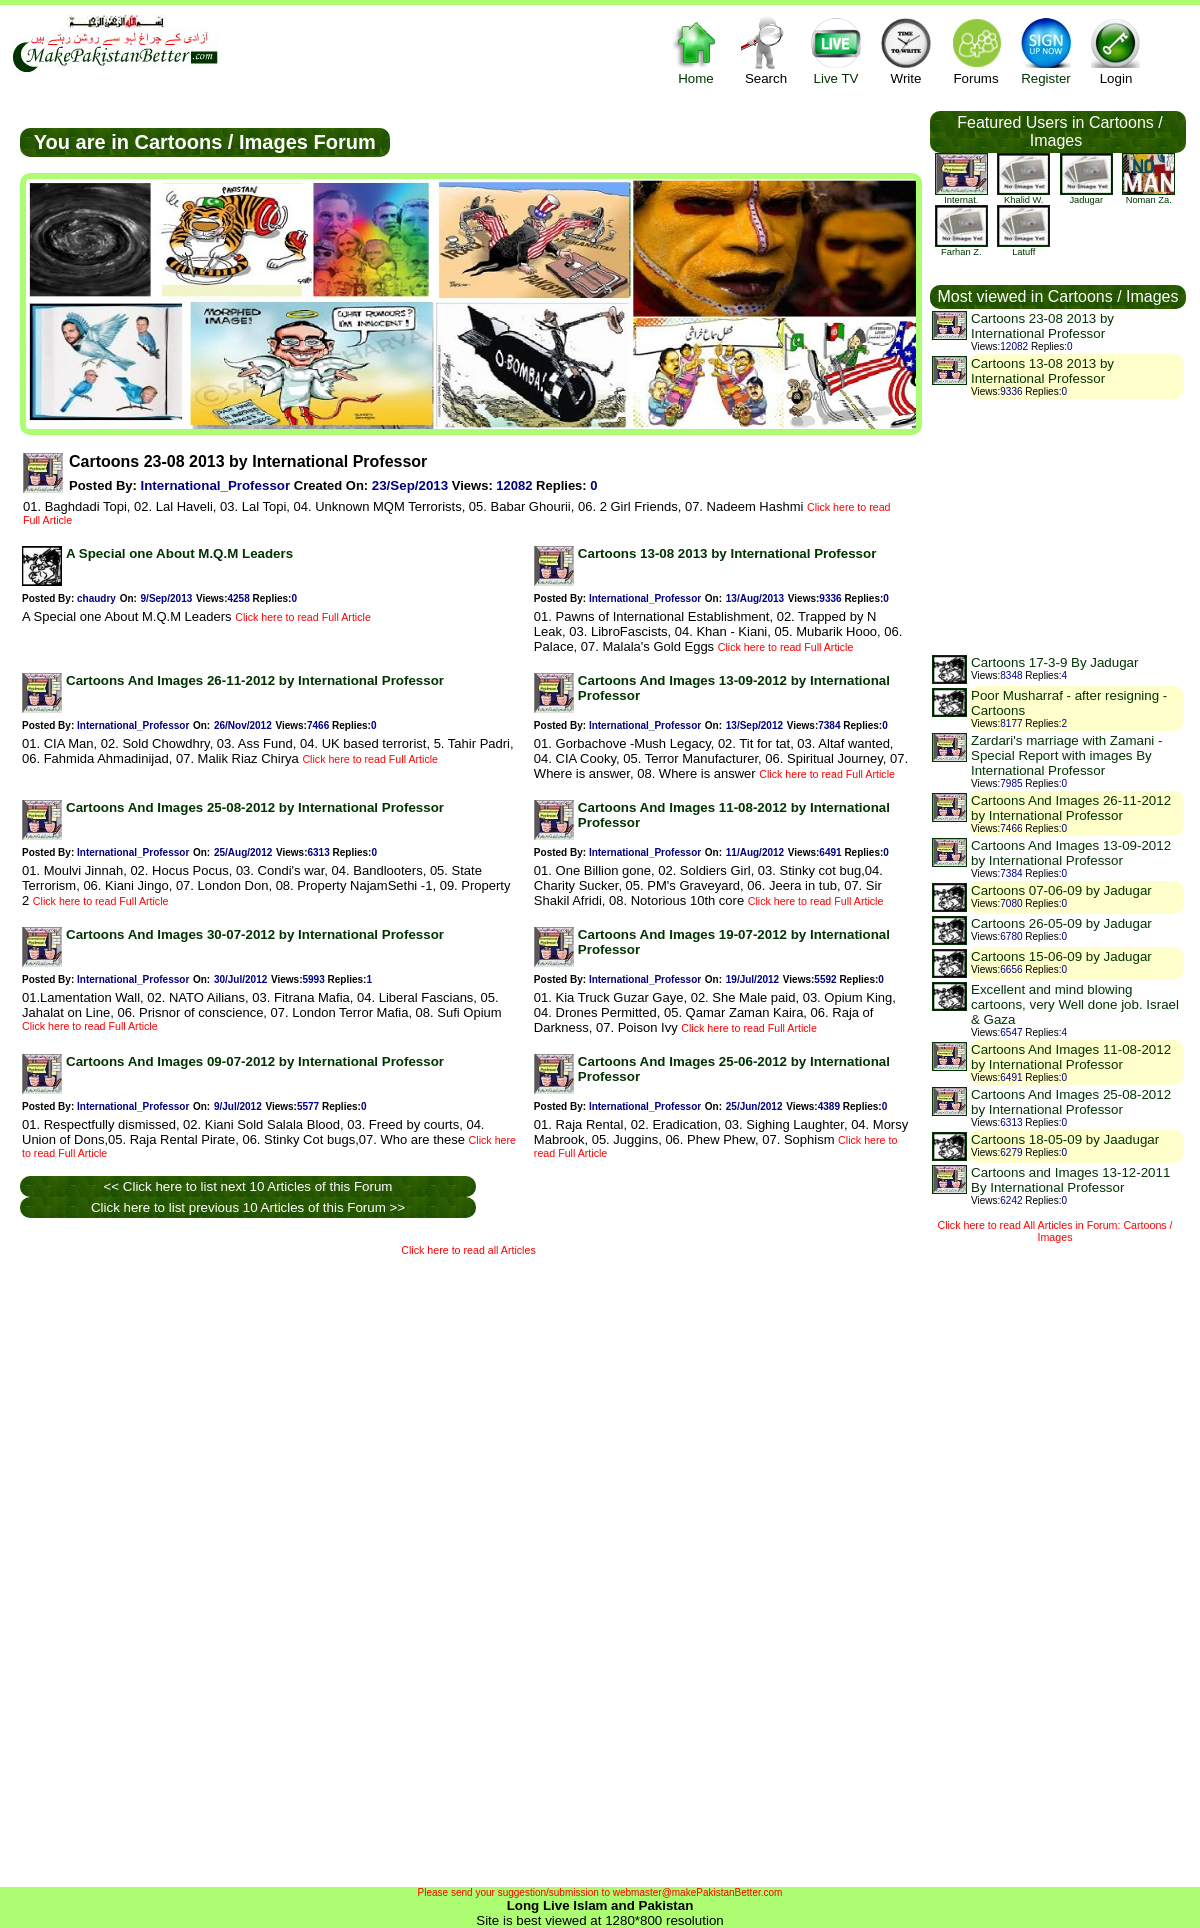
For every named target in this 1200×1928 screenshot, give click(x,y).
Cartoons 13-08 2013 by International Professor (727, 553)
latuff (1023, 248)
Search (766, 50)
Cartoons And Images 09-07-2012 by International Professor (255, 1061)
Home (696, 50)
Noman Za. (1148, 196)
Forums (976, 50)
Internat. (961, 196)
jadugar (1086, 196)
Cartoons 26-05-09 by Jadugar (1061, 923)
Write (906, 50)
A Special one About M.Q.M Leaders (179, 553)
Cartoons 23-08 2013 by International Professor (1042, 326)
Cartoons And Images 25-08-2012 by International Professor (255, 807)
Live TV (836, 50)
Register (1046, 50)
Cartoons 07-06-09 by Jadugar (1061, 890)
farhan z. (961, 248)
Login (1116, 50)
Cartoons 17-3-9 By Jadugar (1054, 662)
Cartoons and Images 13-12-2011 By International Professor (1070, 1180)
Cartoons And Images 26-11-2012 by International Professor (255, 680)
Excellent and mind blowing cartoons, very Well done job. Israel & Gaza (1075, 1004)
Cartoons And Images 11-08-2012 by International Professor (1071, 1057)
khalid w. (1023, 196)
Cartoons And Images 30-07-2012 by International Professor (255, 934)
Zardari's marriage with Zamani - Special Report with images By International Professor (1066, 755)
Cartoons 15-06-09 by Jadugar (1061, 956)
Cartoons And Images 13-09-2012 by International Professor (1071, 853)
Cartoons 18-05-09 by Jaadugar (1065, 1139)
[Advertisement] (276, 1567)
